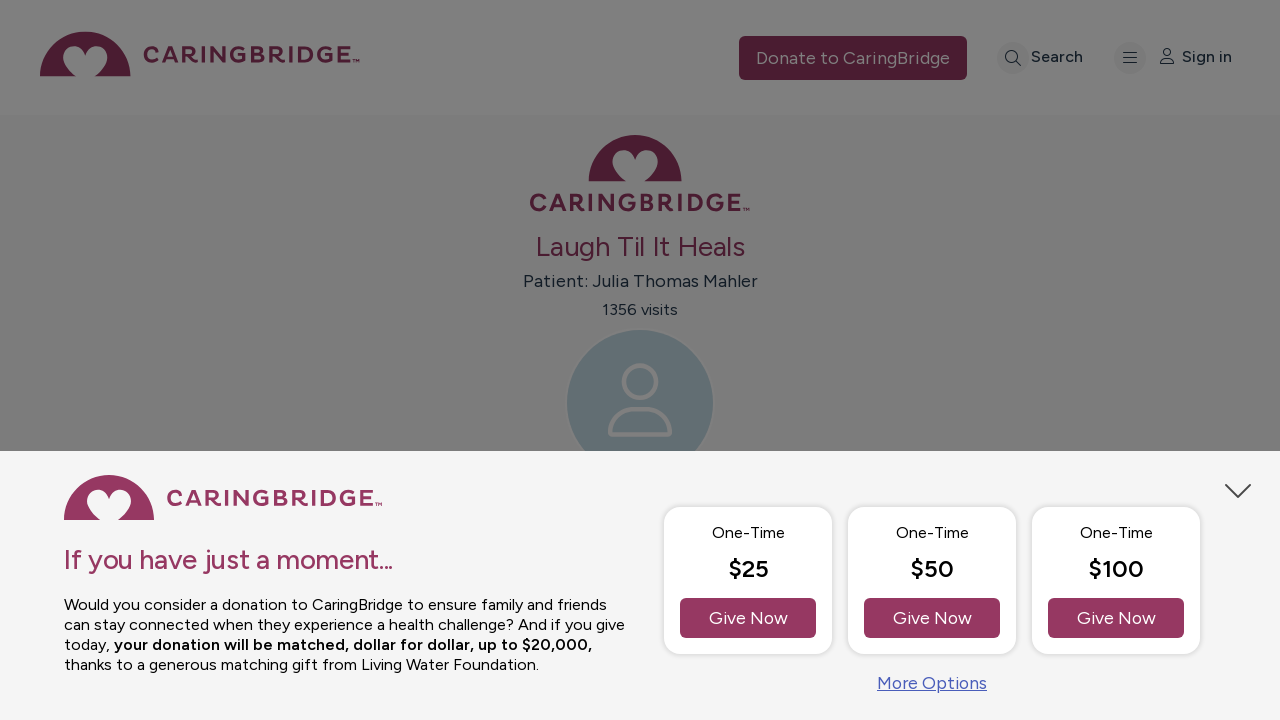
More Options (932, 682)
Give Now (748, 616)
